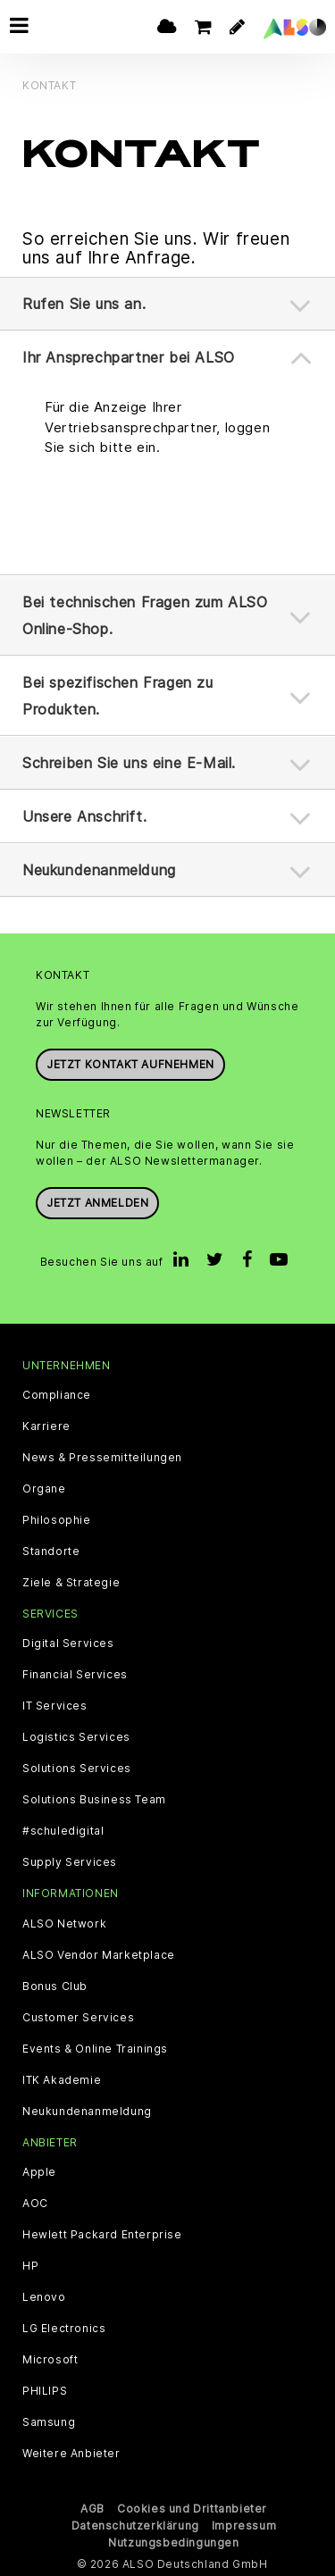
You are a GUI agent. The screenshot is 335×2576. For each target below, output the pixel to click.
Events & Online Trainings (95, 2048)
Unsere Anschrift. (84, 815)
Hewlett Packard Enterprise (102, 2234)
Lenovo (44, 2296)
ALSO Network (64, 1923)
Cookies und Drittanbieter (192, 2507)
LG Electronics (63, 2327)
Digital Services (68, 1643)
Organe (44, 1489)
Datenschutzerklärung (135, 2524)
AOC (35, 2202)
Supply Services (69, 1862)
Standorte (51, 1551)
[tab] (167, 304)
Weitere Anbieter (71, 2452)
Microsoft (50, 2359)
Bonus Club (55, 1985)
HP (30, 2265)
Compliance (56, 1395)
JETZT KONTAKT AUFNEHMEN (130, 1063)
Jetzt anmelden (97, 1202)
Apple (39, 2171)
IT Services (55, 1706)
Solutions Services (76, 1768)
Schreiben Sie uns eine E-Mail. (129, 762)
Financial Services (75, 1675)
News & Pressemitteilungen (102, 1457)
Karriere (46, 1426)
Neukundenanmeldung (99, 869)
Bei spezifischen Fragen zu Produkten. (118, 695)
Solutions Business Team (94, 1800)
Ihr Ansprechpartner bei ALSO (128, 357)
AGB (92, 2507)
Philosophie (56, 1520)
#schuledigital (63, 1831)
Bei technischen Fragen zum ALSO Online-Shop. (145, 614)
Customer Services (78, 2017)
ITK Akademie (61, 2079)
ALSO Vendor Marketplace (98, 1954)
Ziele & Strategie (71, 1583)
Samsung (48, 2421)
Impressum (244, 2524)
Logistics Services (76, 1737)
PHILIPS (44, 2390)
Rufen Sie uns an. (84, 304)
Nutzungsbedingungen (173, 2541)
